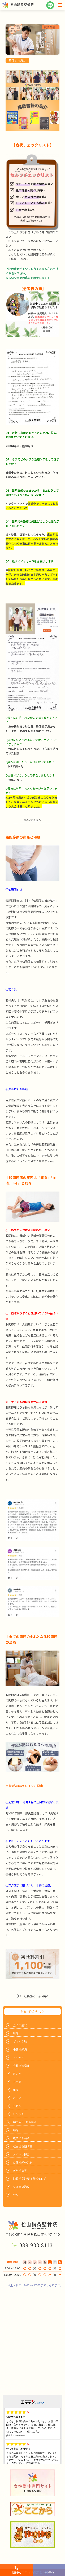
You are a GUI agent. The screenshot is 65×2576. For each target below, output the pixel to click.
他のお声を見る (32, 820)
